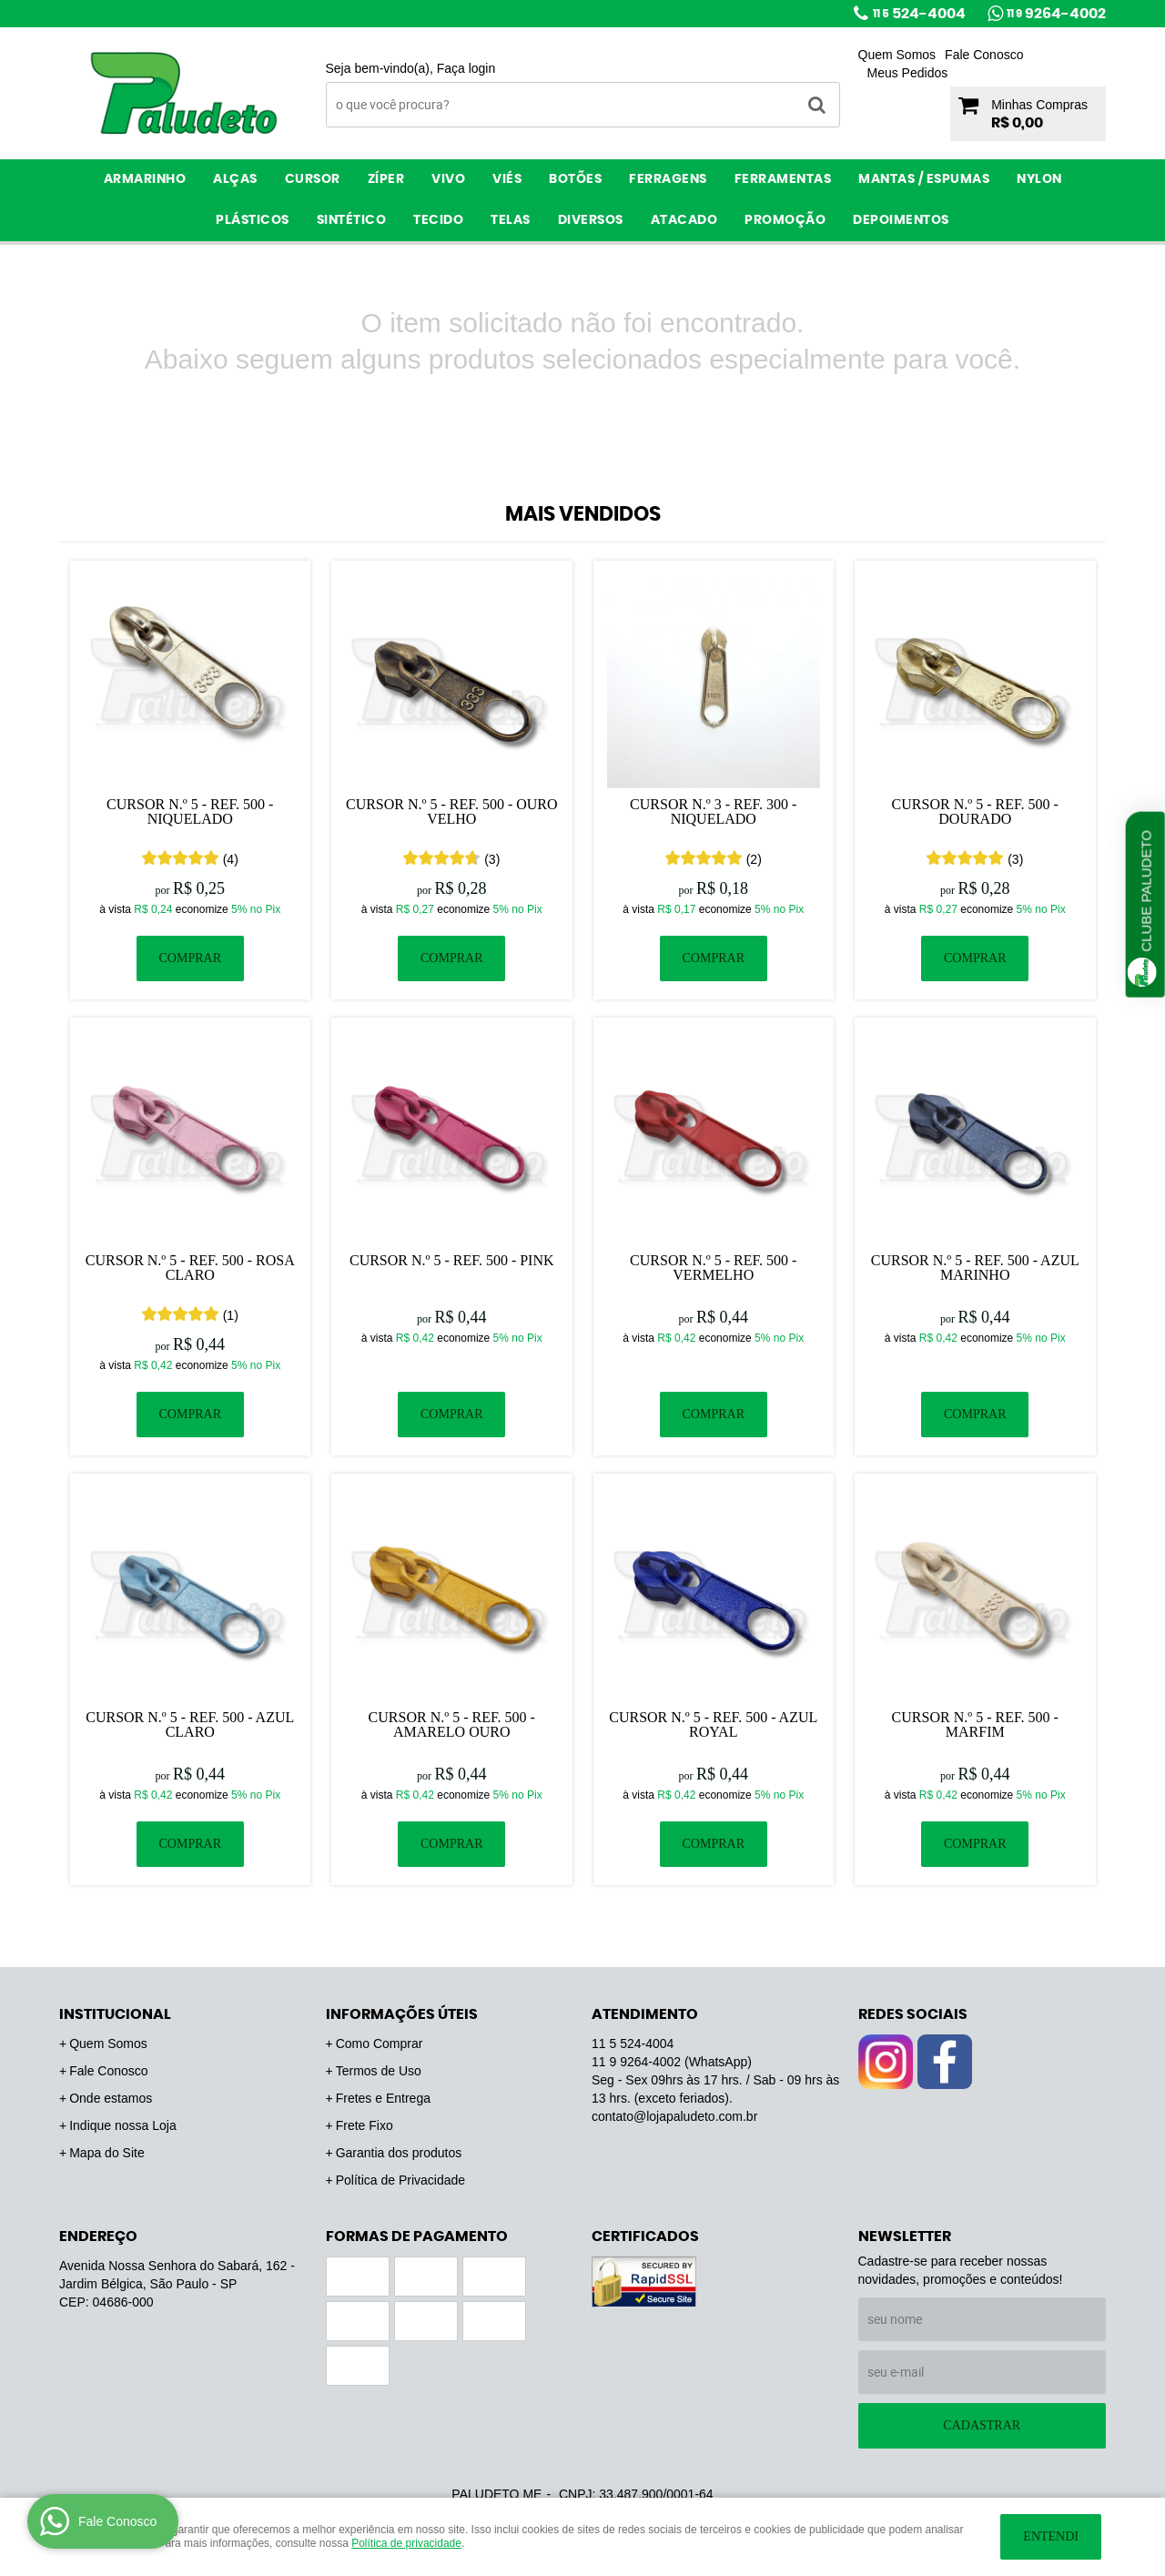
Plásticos (252, 220)
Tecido (438, 220)
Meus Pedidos (907, 73)
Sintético (352, 220)
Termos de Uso (378, 2071)
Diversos (590, 220)
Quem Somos (897, 54)
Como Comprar (379, 2043)
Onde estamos (110, 2098)
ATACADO (684, 220)
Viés (507, 179)
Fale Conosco (984, 54)
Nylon (1039, 179)
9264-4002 (1056, 13)
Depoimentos (901, 220)
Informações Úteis (402, 2014)
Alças (235, 179)
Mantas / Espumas (923, 179)
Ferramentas (783, 179)
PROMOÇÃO (785, 220)
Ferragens (668, 179)
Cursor (312, 179)
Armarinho (145, 179)
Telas (511, 220)
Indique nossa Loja (123, 2125)
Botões (575, 179)
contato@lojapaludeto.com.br (674, 2116)
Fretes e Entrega (383, 2098)
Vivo (448, 179)
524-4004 (919, 13)
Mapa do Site (107, 2152)
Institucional (115, 2014)
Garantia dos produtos (399, 2152)
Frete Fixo (364, 2125)
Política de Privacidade (400, 2180)
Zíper (386, 179)
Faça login (466, 68)
